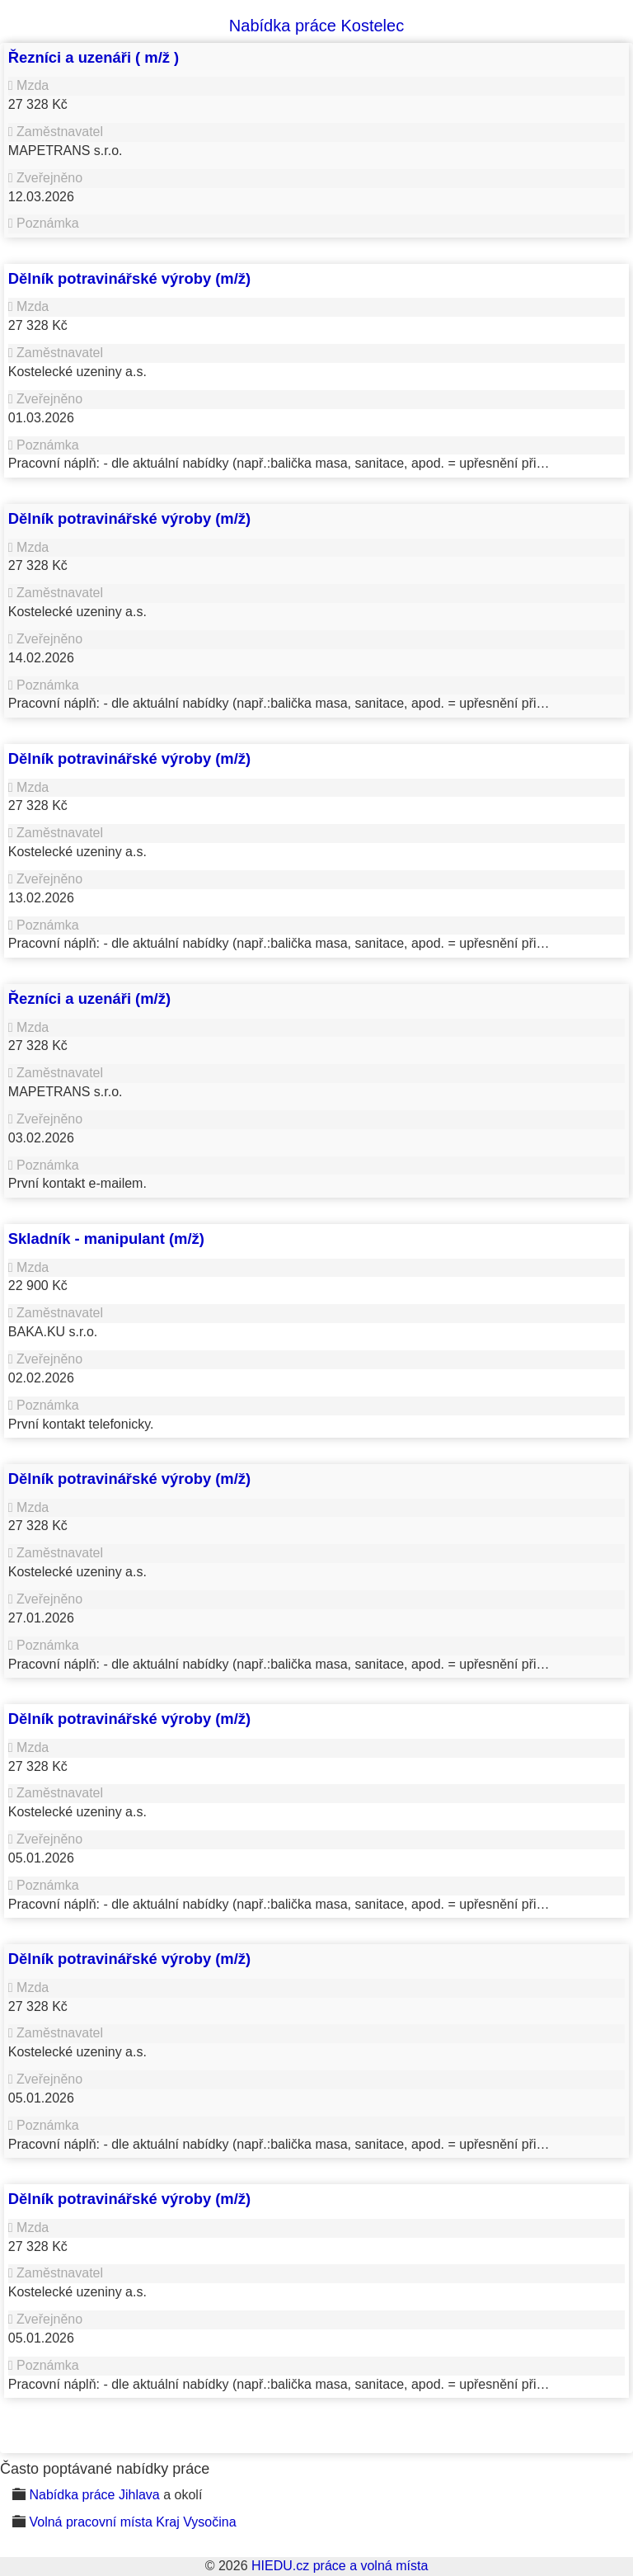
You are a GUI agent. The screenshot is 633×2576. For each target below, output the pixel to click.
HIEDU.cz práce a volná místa (339, 2566)
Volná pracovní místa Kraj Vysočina (132, 2522)
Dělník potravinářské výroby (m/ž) (129, 278)
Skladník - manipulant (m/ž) (106, 1238)
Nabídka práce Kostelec (316, 25)
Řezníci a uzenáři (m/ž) (89, 998)
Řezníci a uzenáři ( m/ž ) (93, 57)
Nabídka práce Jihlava (94, 2495)
